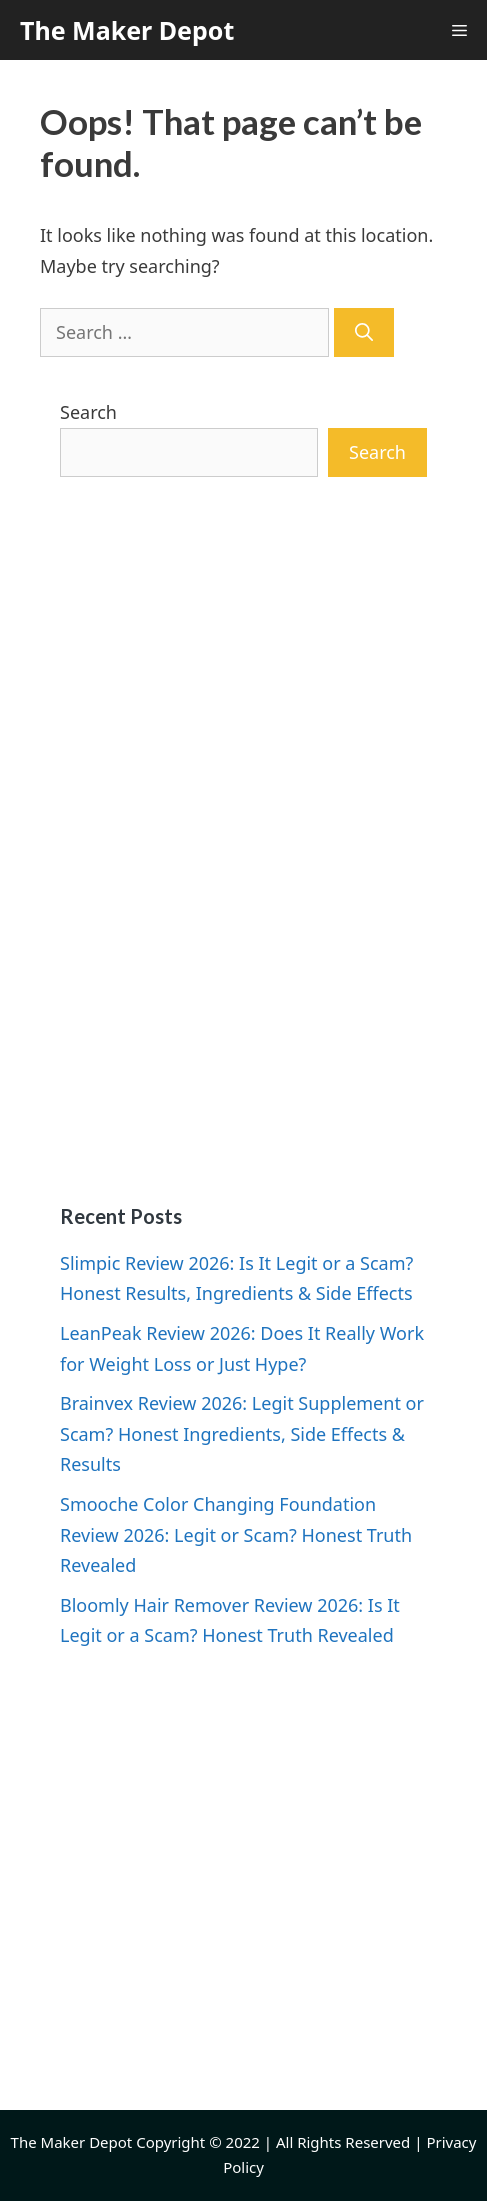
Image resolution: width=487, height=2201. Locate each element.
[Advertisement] (243, 840)
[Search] (364, 332)
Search (88, 412)
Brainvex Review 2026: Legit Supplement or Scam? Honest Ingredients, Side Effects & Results (242, 1433)
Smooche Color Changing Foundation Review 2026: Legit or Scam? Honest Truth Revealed (236, 1534)
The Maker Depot (127, 30)
